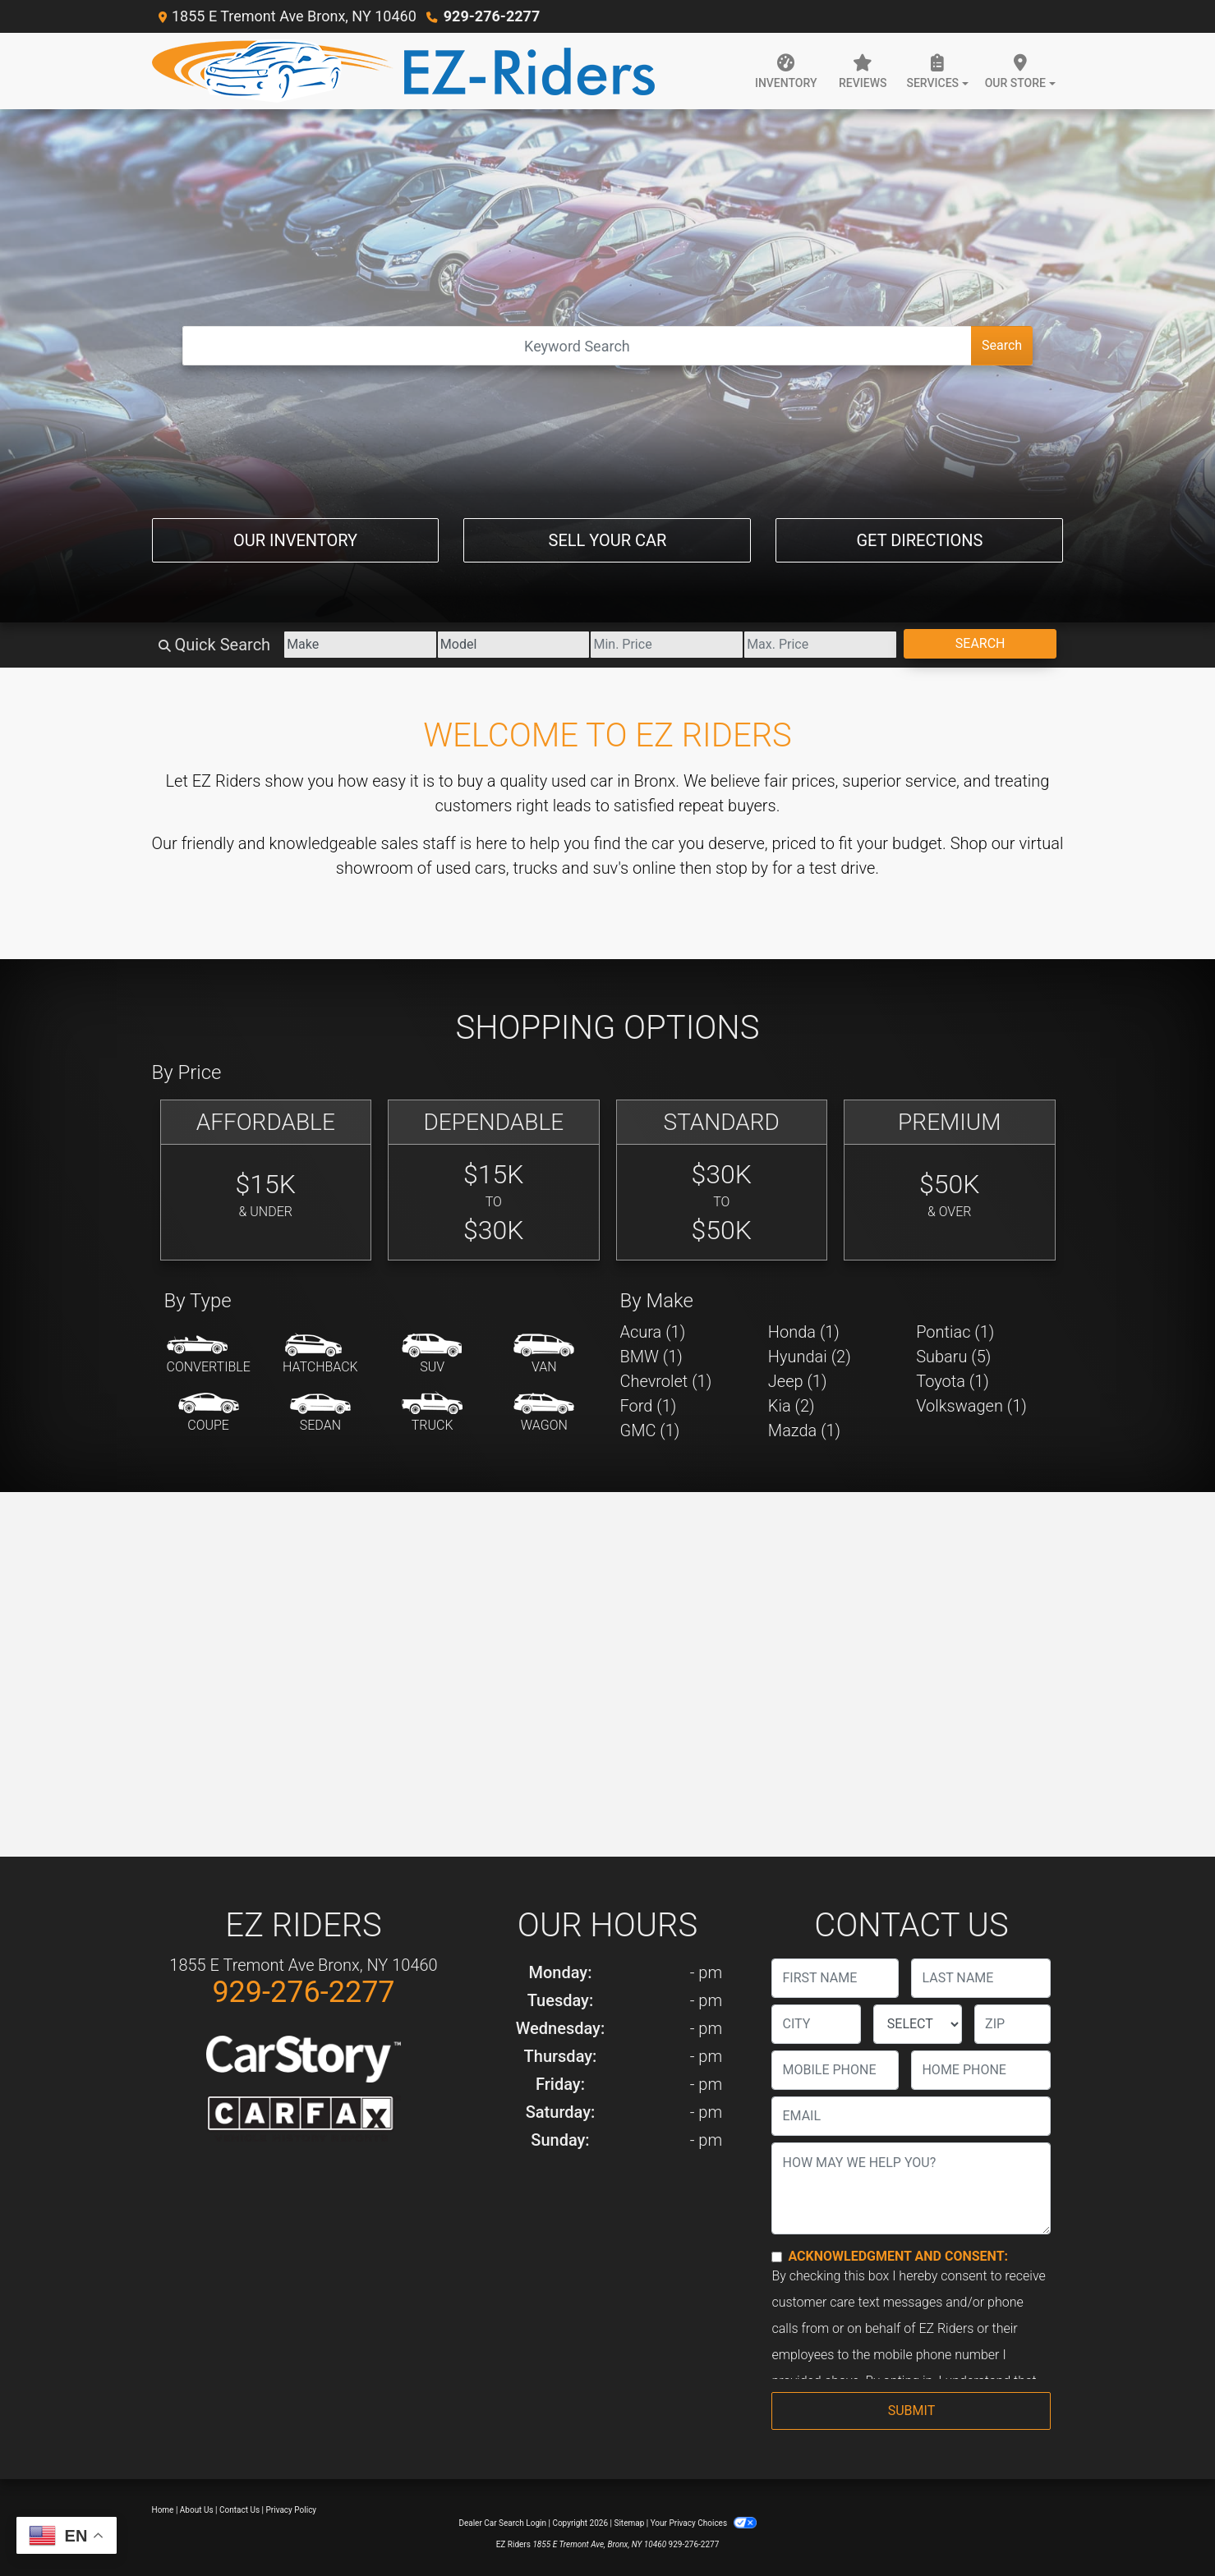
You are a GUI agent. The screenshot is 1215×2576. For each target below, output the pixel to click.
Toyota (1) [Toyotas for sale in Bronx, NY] (952, 1381)
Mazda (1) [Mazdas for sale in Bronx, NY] (804, 1430)
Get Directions (919, 540)
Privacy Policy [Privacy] (291, 2509)
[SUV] (432, 1355)
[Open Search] (577, 345)
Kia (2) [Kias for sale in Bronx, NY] (791, 1406)
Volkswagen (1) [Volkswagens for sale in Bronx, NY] (971, 1406)
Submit (911, 2410)
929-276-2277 (492, 16)
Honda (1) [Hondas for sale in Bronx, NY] (804, 1332)
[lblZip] (1012, 2024)
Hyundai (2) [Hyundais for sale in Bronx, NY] (809, 1356)
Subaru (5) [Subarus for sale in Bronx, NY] (953, 1356)
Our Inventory (295, 540)
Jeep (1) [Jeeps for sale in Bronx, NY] (797, 1381)
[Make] (360, 645)
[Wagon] (543, 1413)
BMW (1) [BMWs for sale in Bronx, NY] (651, 1356)
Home (163, 2509)
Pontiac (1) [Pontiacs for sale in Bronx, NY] (955, 1332)
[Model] (514, 645)
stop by (742, 868)
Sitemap (629, 2523)
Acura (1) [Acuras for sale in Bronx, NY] (653, 1332)
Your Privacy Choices (704, 2523)
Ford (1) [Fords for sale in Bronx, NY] (648, 1406)
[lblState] (917, 2024)
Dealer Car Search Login (502, 2523)
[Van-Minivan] (543, 1355)
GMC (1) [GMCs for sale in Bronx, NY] (650, 1430)
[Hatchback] (320, 1355)
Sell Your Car (608, 540)
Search (1002, 345)
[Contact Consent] (776, 2257)
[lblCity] (815, 2024)
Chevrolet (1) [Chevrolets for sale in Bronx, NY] (666, 1381)
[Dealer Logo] (403, 71)
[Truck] (432, 1413)
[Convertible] (209, 1355)
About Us (197, 2509)
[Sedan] (320, 1413)
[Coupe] (208, 1413)
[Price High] (820, 645)
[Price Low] (666, 645)
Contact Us (239, 2509)
